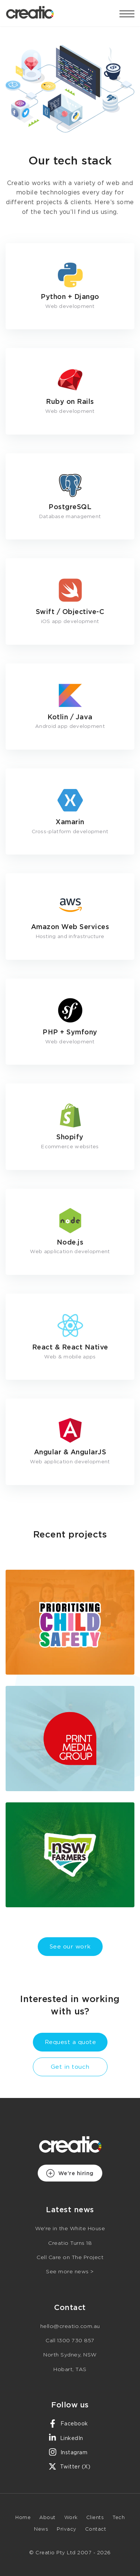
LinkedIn (66, 2438)
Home (23, 2518)
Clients (95, 2518)
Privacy (67, 2529)
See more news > (70, 2272)
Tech (118, 2518)
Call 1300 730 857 (70, 2340)
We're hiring (70, 2173)
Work (71, 2518)
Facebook (68, 2423)
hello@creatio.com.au (70, 2326)
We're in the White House (70, 2228)
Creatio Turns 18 (70, 2243)
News (41, 2529)
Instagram (68, 2452)
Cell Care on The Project (70, 2257)
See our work (70, 1946)
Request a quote (70, 2042)
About (47, 2518)
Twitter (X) (69, 2466)
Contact (95, 2529)
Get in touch (70, 2067)
